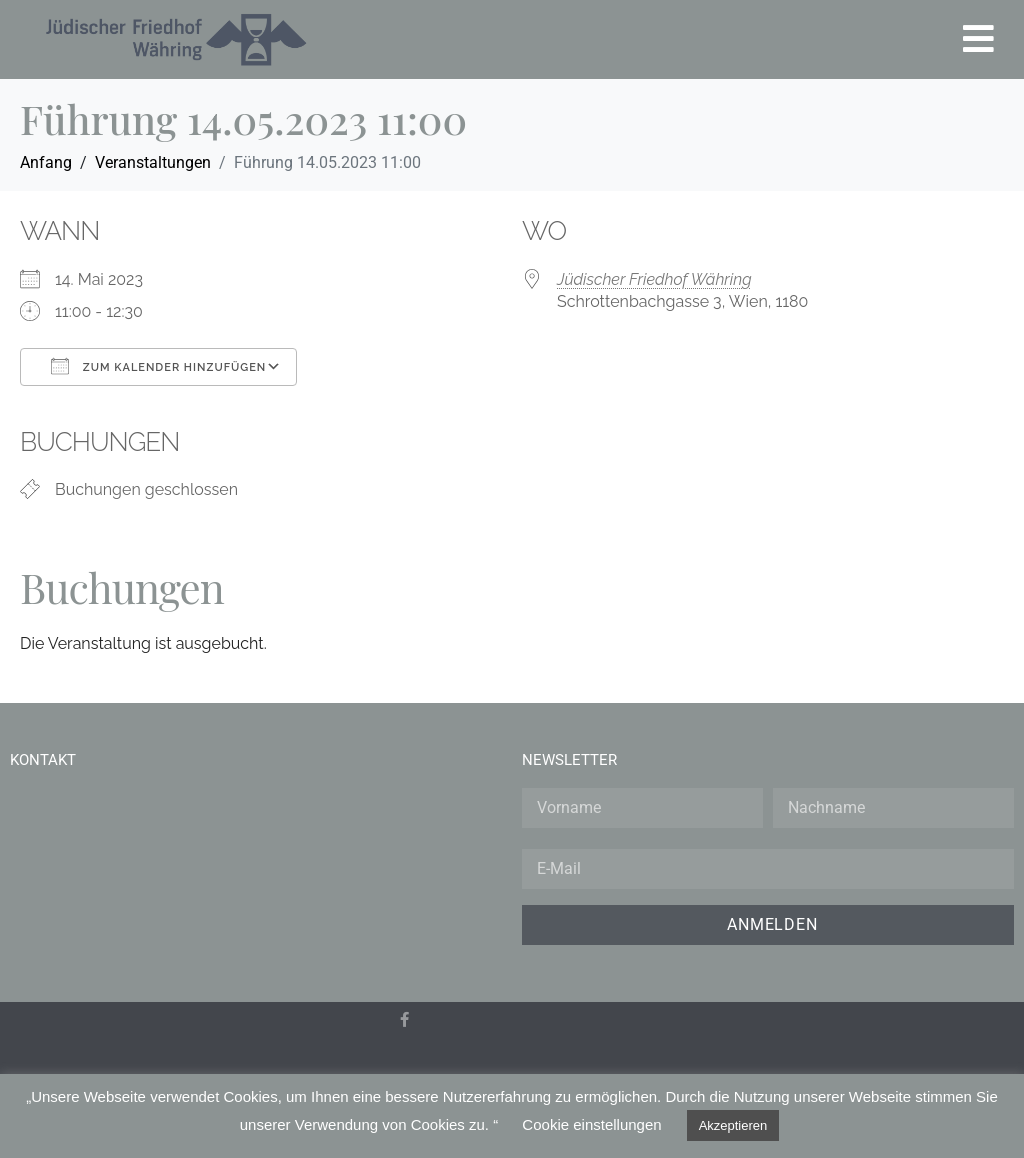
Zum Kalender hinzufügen (158, 366)
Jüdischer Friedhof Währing (654, 279)
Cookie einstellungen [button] (591, 1124)
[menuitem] (415, 1069)
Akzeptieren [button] (733, 1125)
